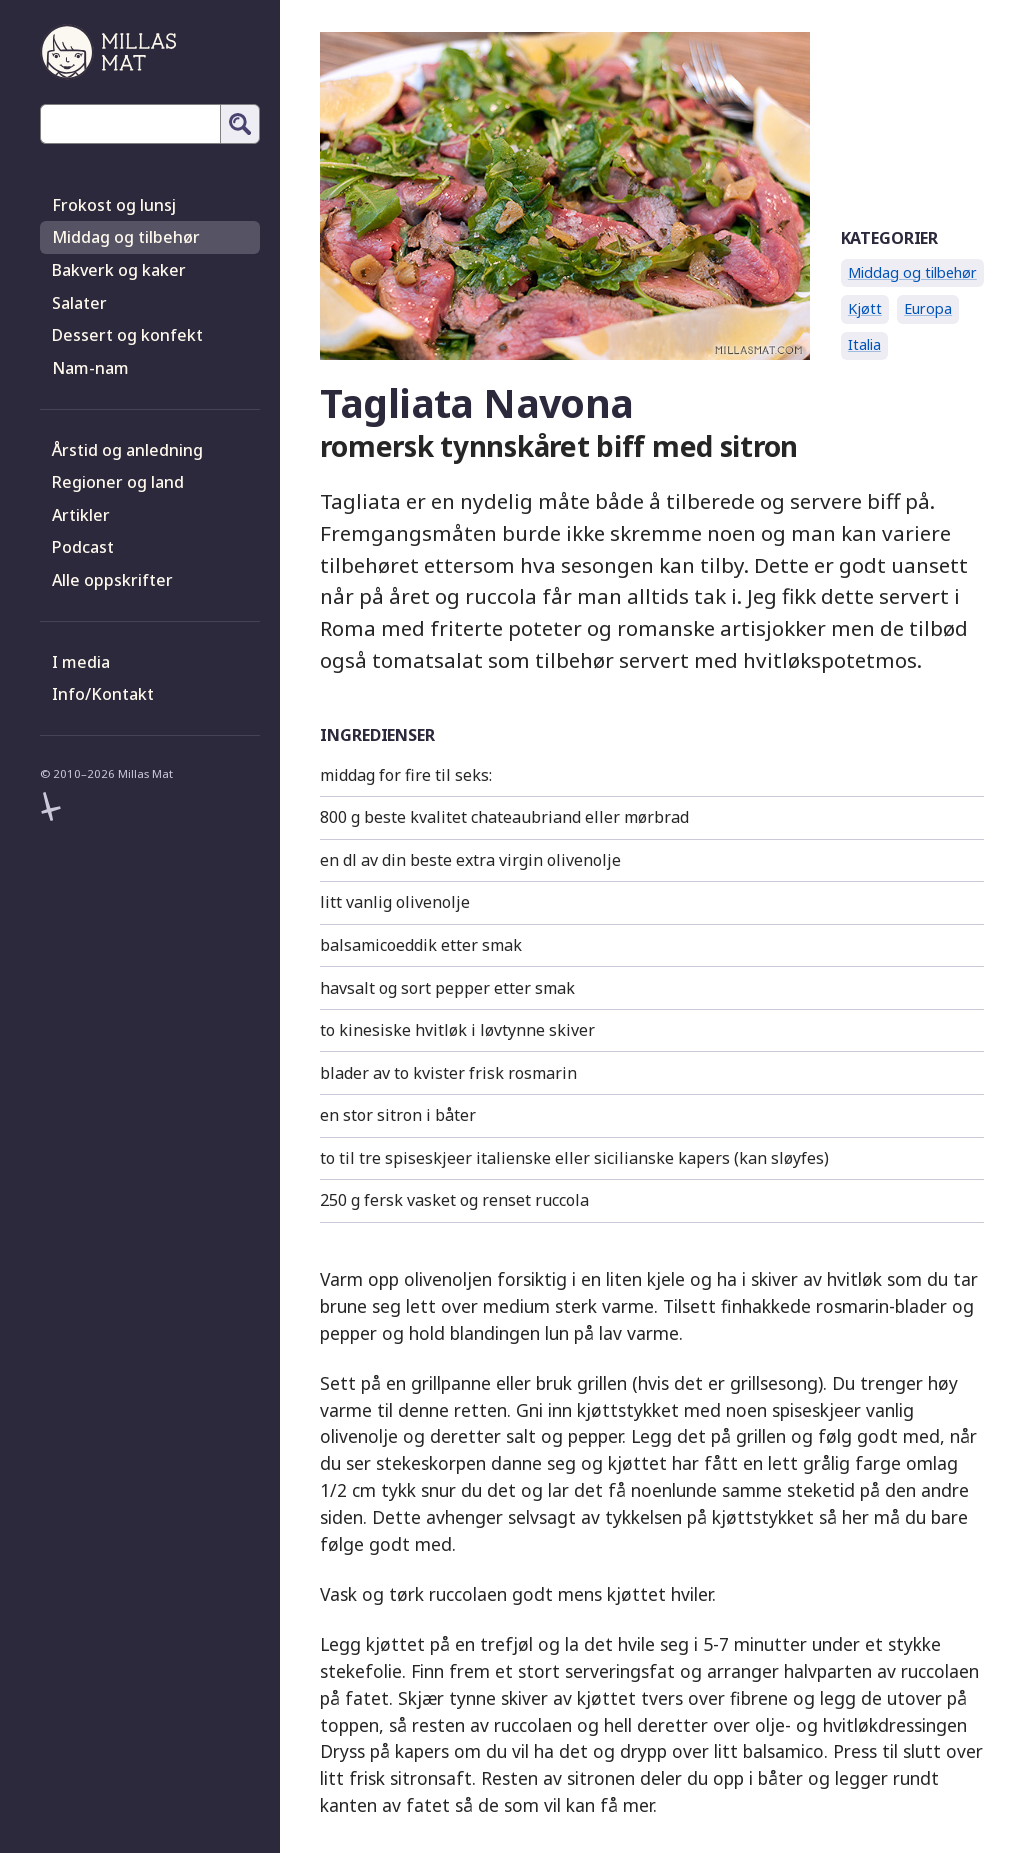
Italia (864, 344)
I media (81, 662)
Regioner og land (118, 482)
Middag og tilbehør (126, 237)
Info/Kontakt (103, 694)
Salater (79, 303)
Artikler (81, 515)
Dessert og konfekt (127, 335)
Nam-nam (90, 368)
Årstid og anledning (127, 450)
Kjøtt (865, 308)
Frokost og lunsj (114, 205)
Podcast (83, 547)
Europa (928, 308)
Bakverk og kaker (119, 270)
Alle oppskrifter (112, 580)
